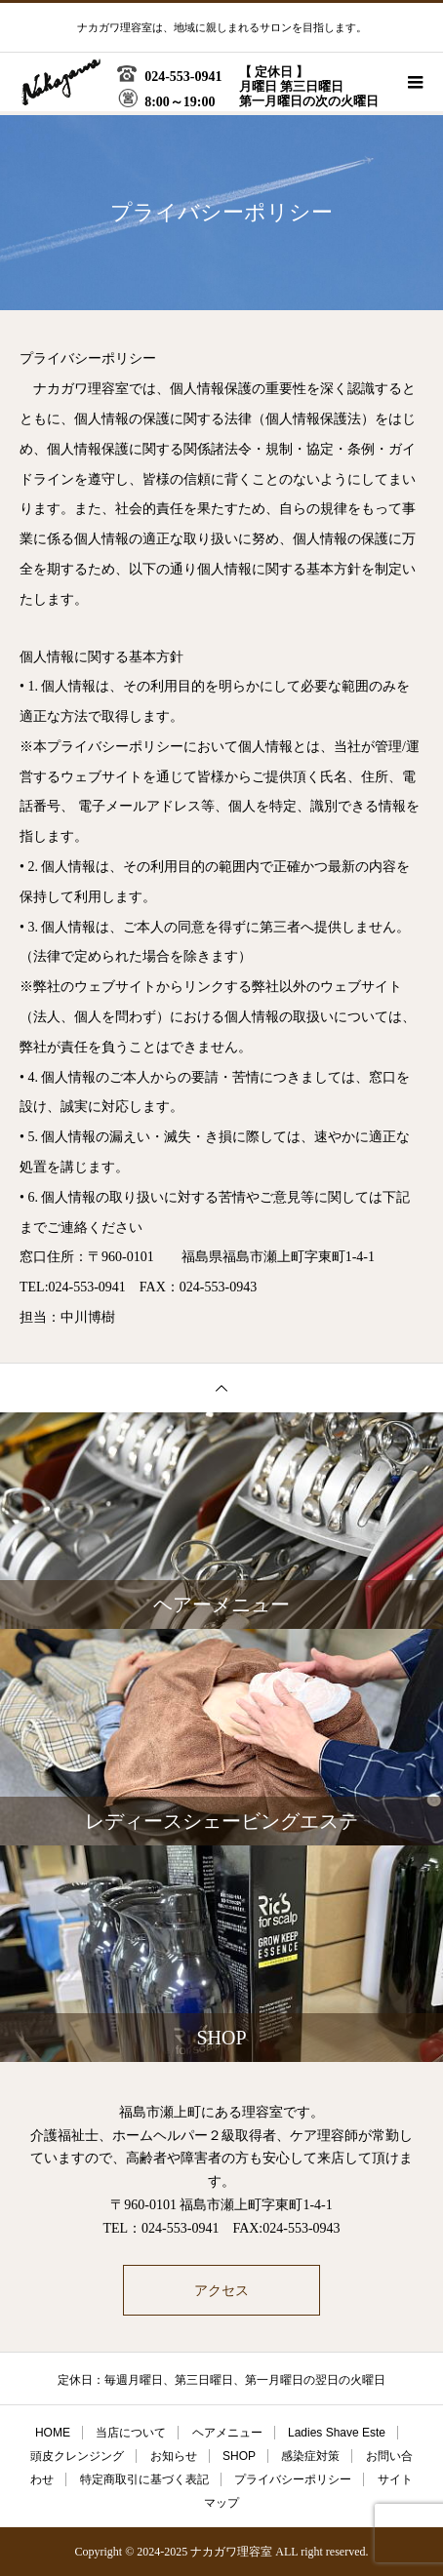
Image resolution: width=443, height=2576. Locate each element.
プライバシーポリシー (292, 2479)
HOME (52, 2432)
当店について (131, 2432)
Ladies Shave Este (336, 2432)
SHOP (239, 2456)
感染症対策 (310, 2456)
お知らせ (173, 2456)
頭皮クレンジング (77, 2456)
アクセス (221, 2290)
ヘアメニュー (227, 2432)
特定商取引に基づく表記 (144, 2479)
